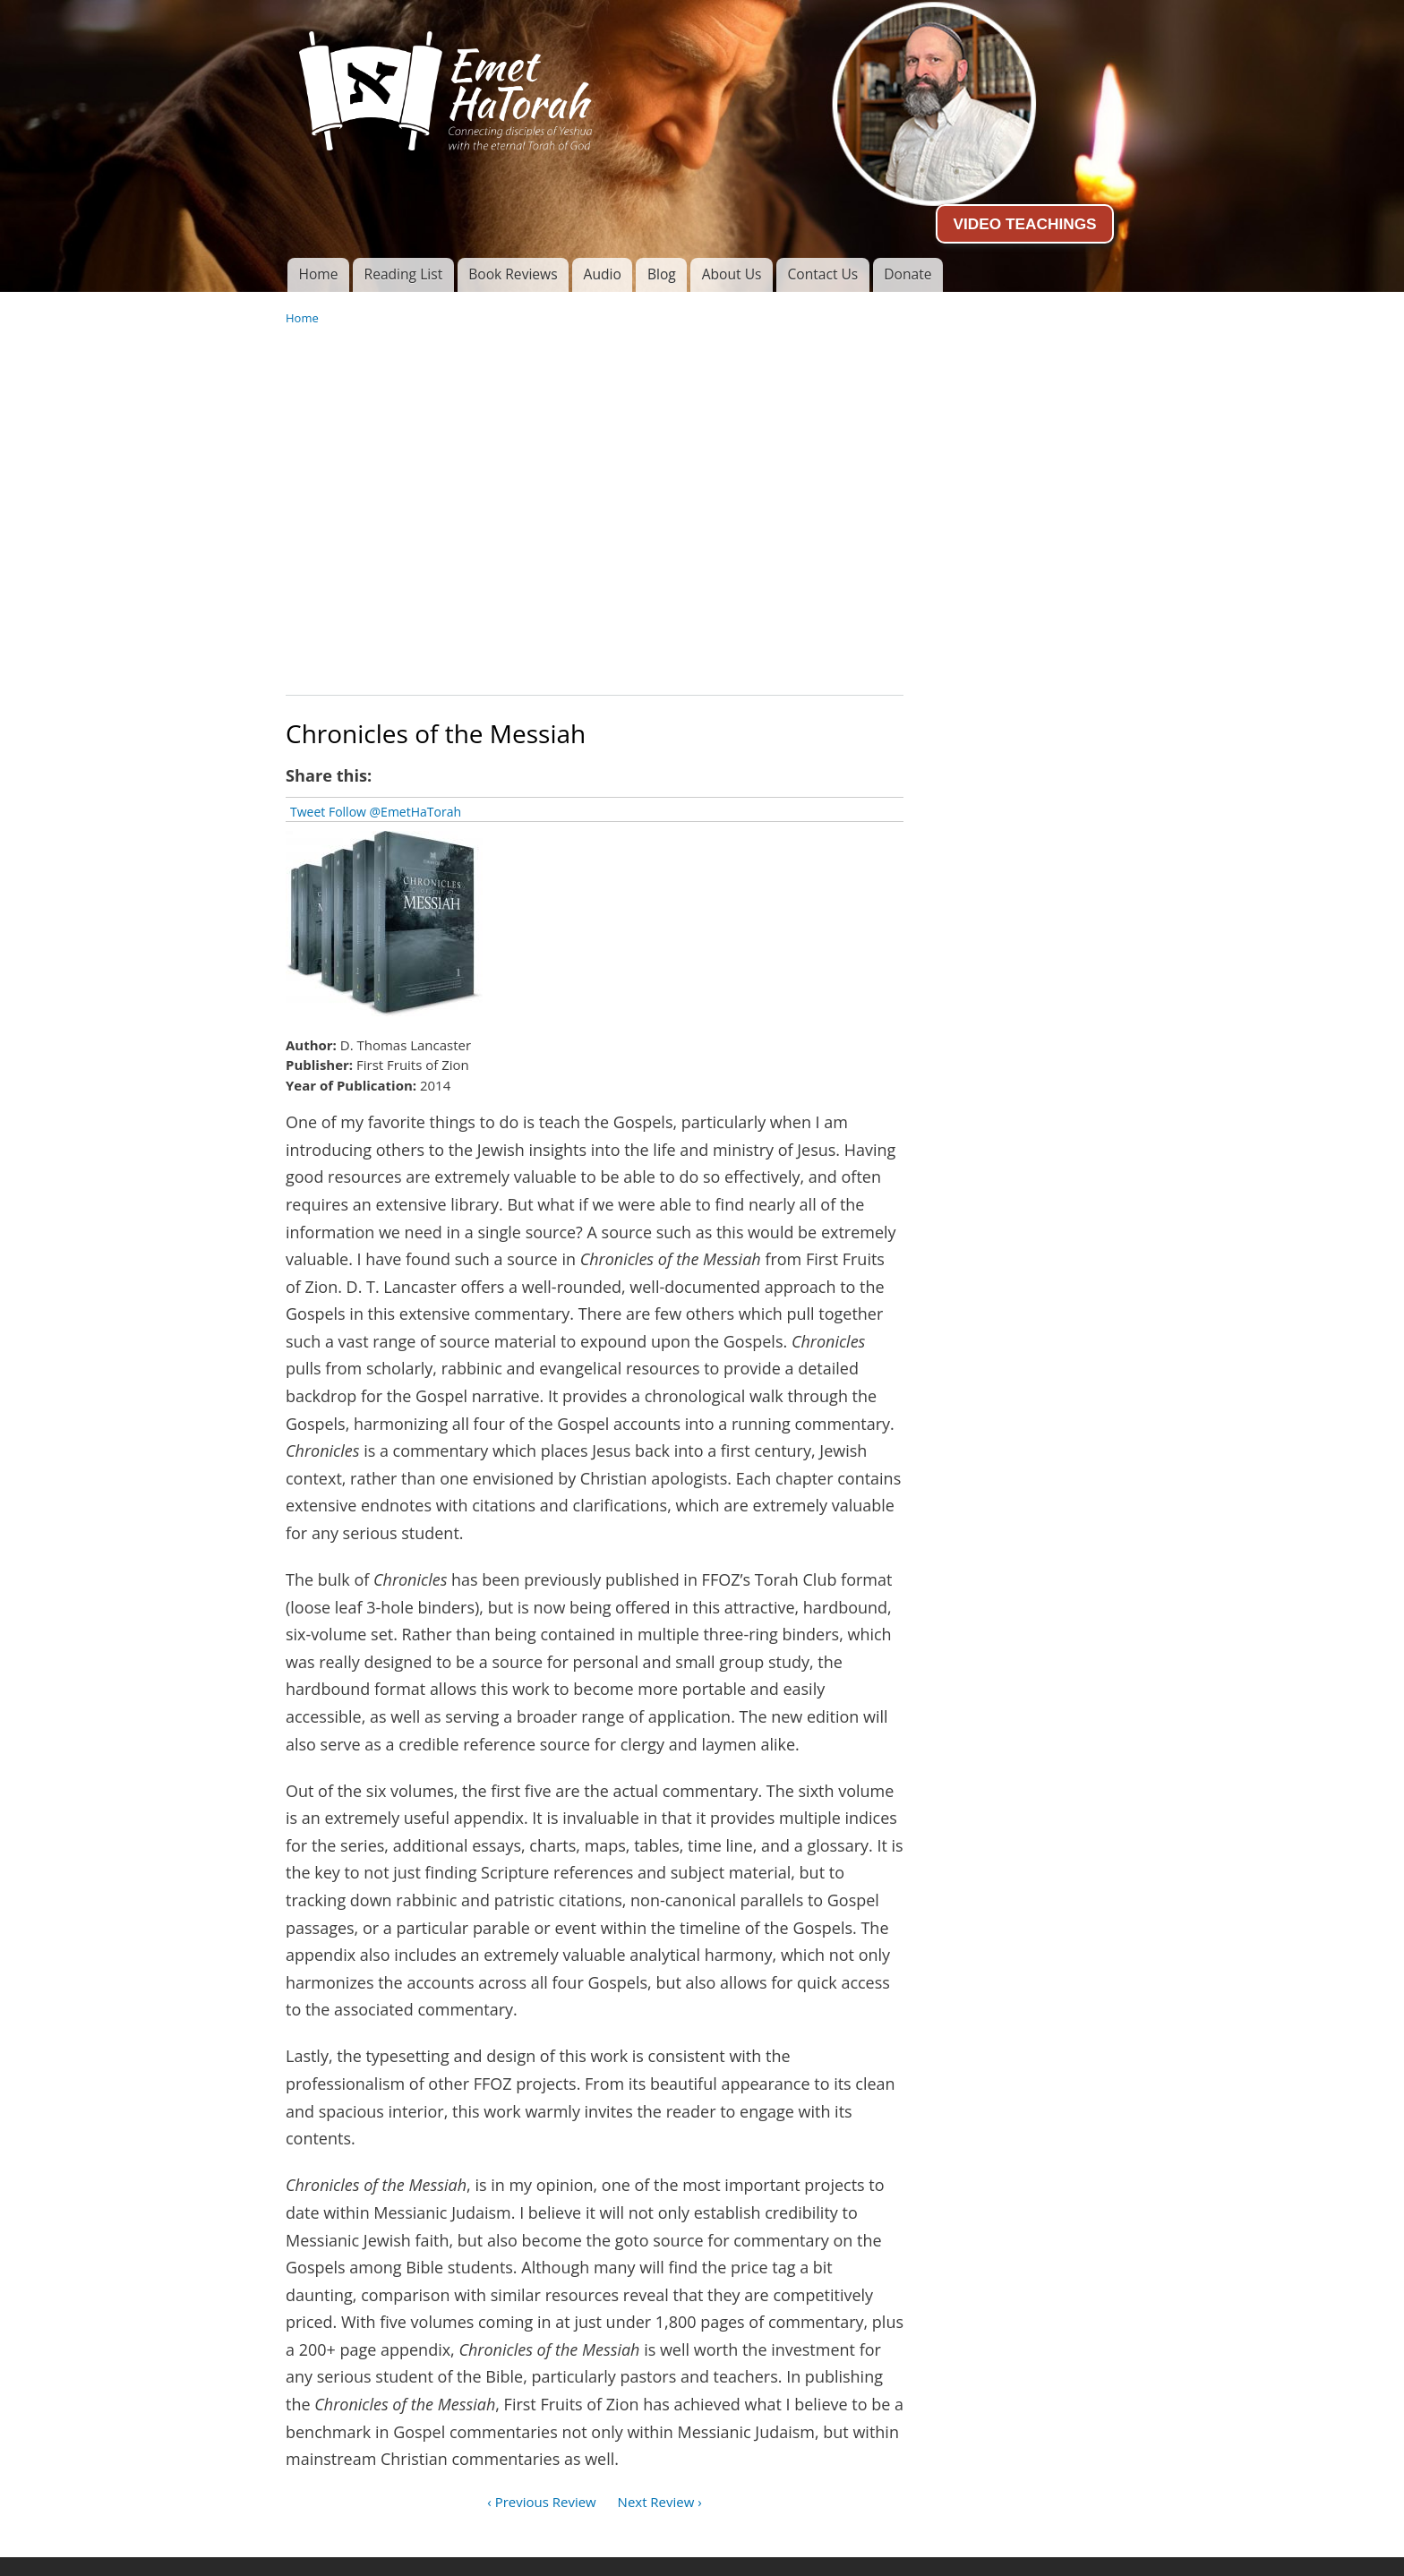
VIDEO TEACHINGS (1024, 224)
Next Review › (660, 2502)
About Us (732, 274)
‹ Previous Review (541, 2502)
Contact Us (822, 274)
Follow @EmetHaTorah (395, 811)
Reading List (403, 274)
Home (318, 274)
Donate (907, 274)
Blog (661, 274)
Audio (602, 274)
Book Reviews (512, 274)
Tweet (307, 811)
